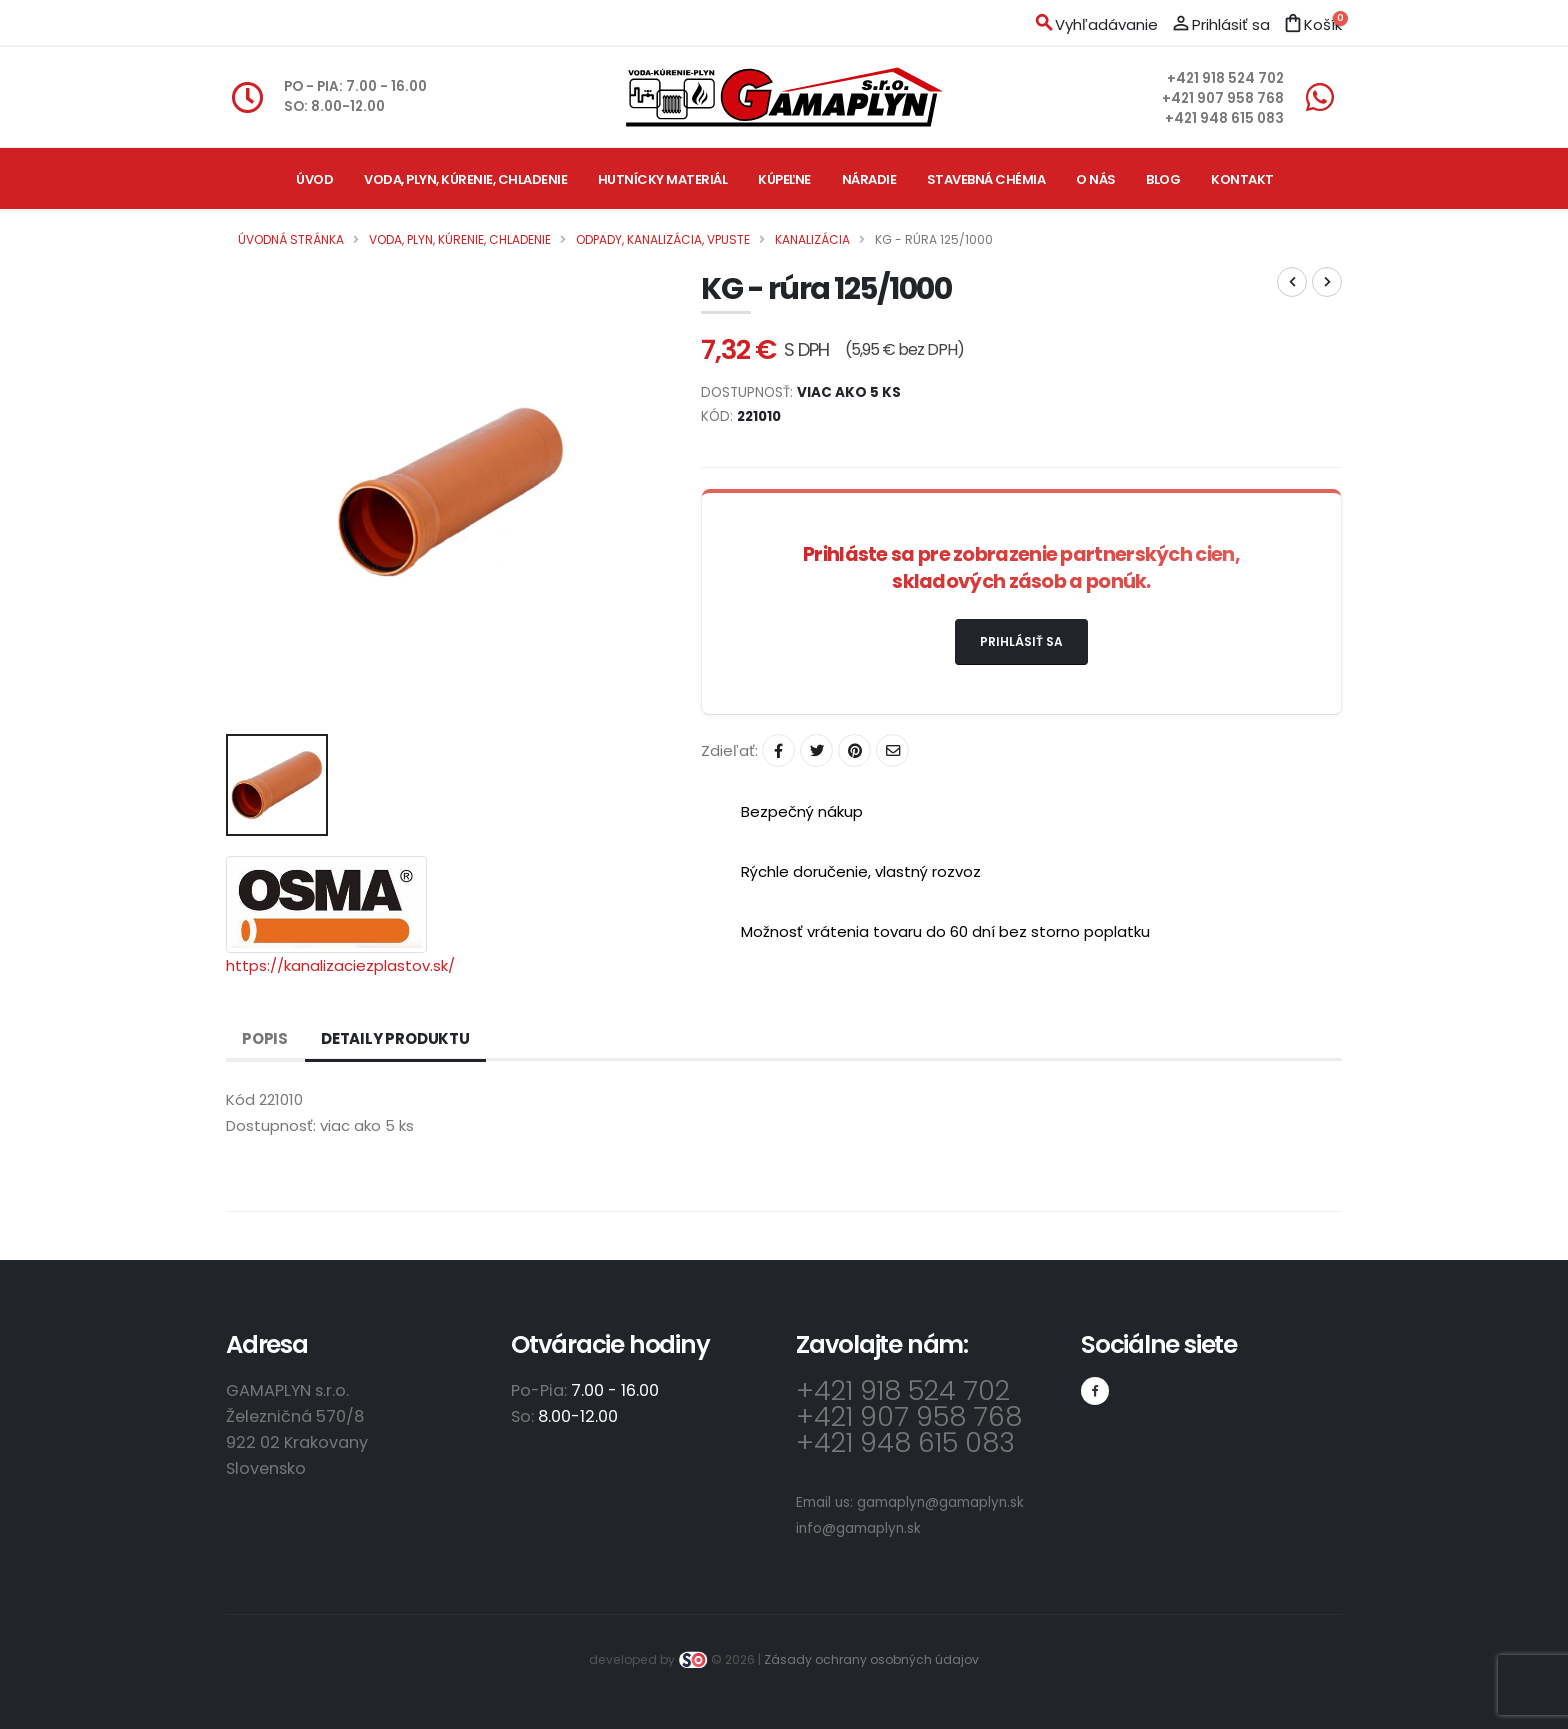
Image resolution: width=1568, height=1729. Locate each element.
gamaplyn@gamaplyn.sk (940, 1502)
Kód (240, 1099)
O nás (1096, 179)
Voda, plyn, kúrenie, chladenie (465, 179)
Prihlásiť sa (1021, 641)
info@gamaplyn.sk (858, 1528)
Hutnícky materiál (663, 179)
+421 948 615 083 (1224, 118)
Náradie (869, 179)
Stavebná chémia (986, 179)
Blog (1163, 179)
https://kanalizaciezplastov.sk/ (340, 965)
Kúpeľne (784, 179)
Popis (265, 1038)
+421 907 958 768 (1223, 98)
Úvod (314, 179)
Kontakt (1242, 179)
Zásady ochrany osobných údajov (871, 1659)
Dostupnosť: (271, 1125)
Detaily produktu (395, 1038)
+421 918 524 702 (1225, 78)
